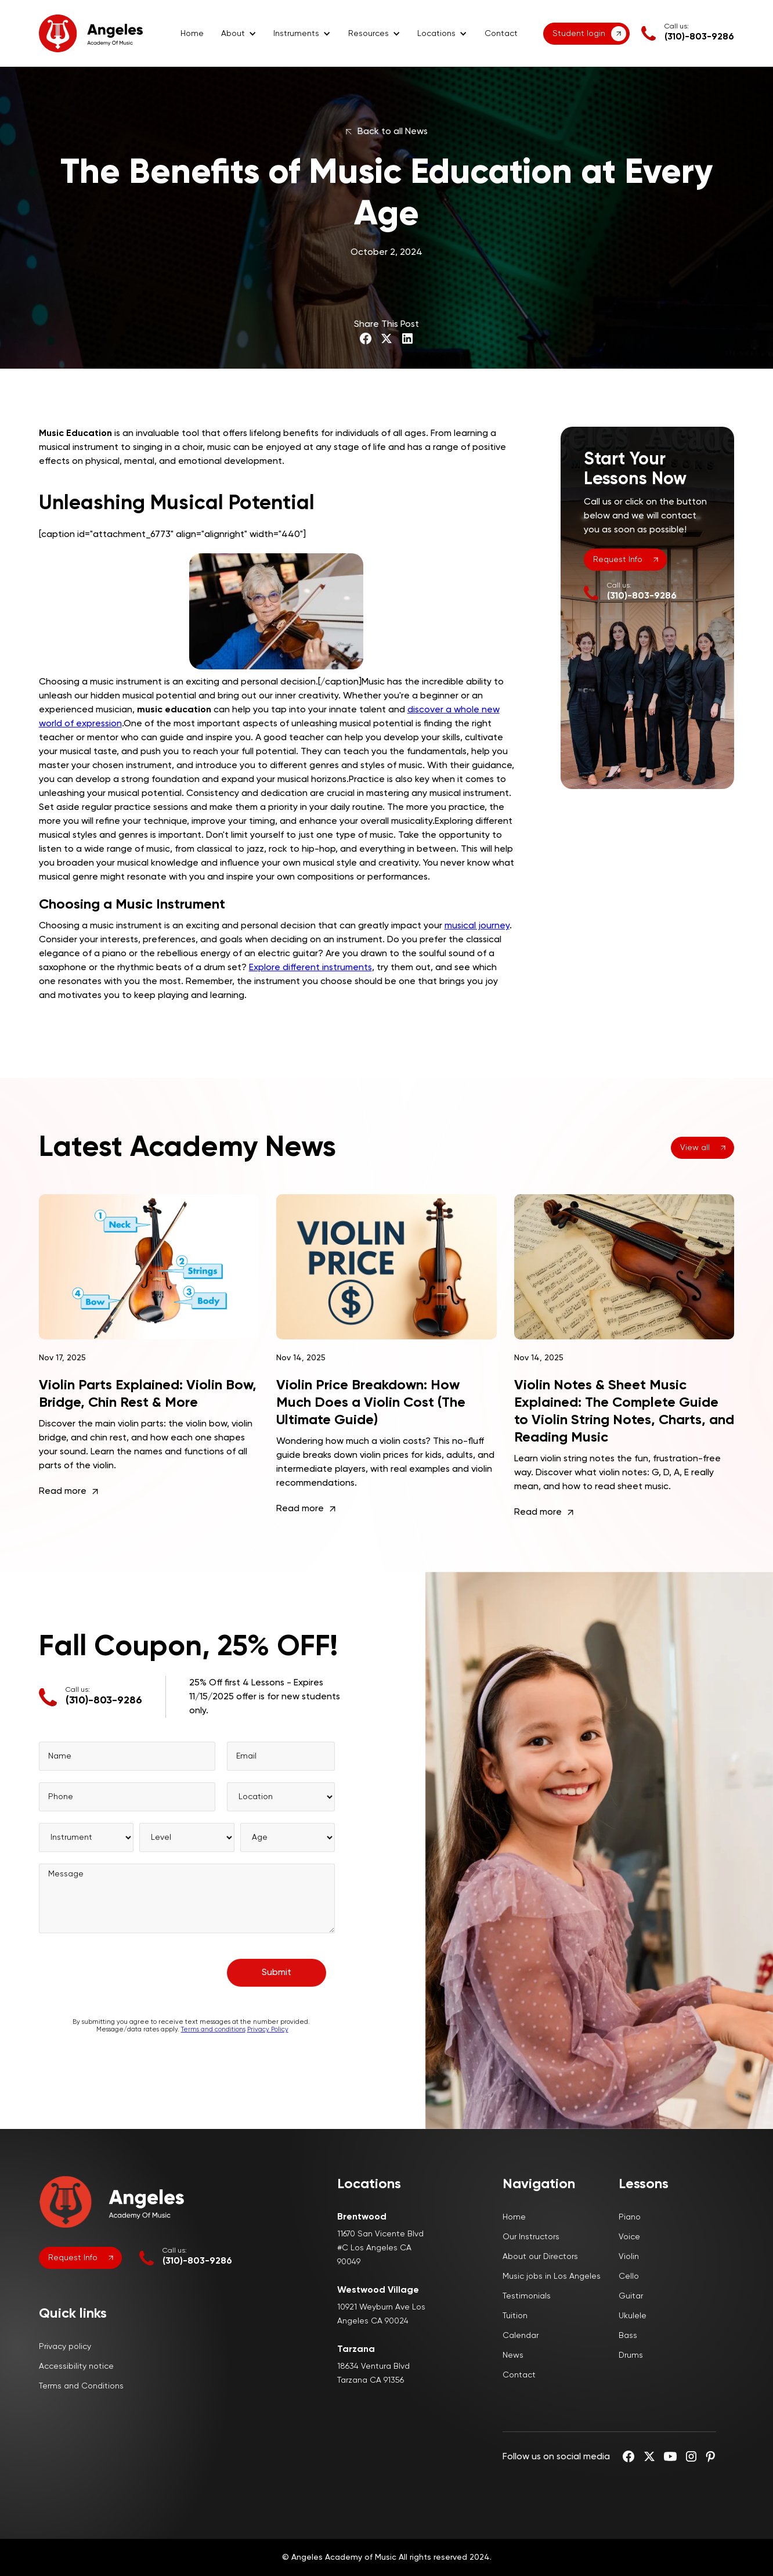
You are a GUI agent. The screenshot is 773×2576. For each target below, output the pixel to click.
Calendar (521, 2336)
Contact (501, 34)
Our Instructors (531, 2237)
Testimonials (527, 2296)
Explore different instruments (310, 967)
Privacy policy (65, 2347)
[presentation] (127, 1978)
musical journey (477, 926)
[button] (239, 33)
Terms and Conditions (81, 2386)
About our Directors (540, 2257)
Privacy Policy (267, 2040)
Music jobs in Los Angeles (552, 2276)
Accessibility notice (76, 2366)
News (513, 2355)
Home (192, 34)
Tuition (515, 2316)
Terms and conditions (212, 2040)
